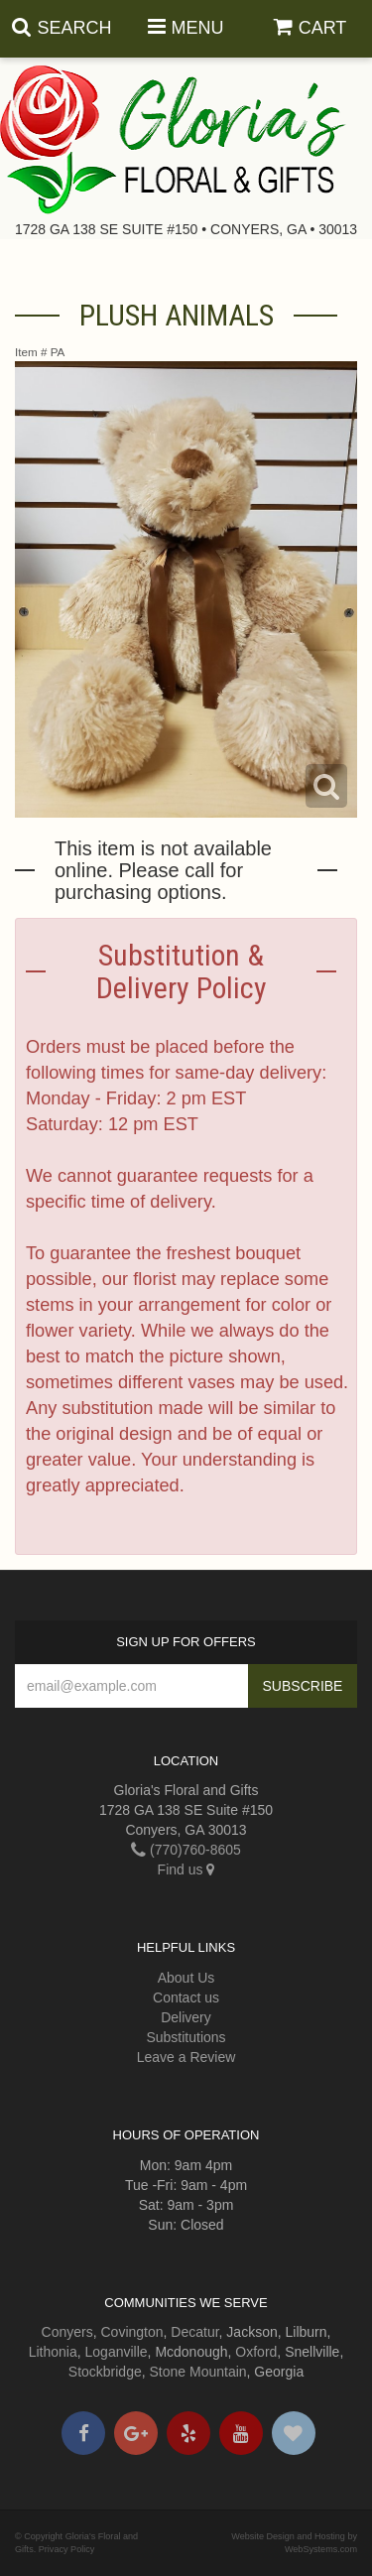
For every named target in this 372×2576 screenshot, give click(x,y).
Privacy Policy (67, 2549)
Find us (186, 1869)
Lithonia (53, 2352)
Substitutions (185, 2037)
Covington (132, 2332)
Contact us (186, 1997)
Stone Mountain (198, 2372)
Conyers (67, 2332)
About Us (186, 1978)
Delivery (186, 2017)
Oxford (256, 2352)
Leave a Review (186, 2057)
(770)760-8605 (186, 1850)
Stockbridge (105, 2372)
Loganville (116, 2352)
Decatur (194, 2332)
